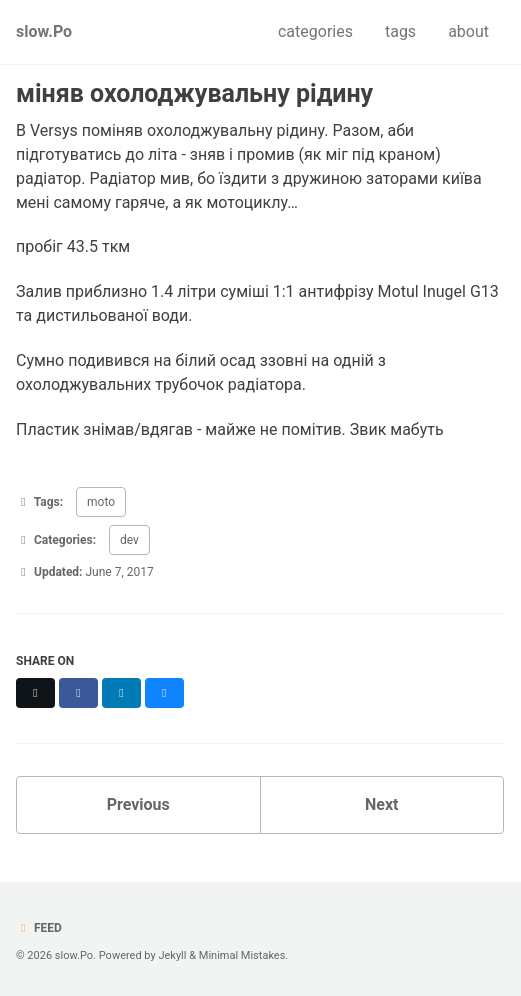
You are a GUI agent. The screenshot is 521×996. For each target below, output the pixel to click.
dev (129, 540)
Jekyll (172, 955)
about (468, 31)
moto (101, 502)
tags (400, 31)
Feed (39, 928)
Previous (138, 804)
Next (381, 804)
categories (315, 31)
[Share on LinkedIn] (121, 693)
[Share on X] (35, 693)
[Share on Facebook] (78, 693)
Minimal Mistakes (242, 955)
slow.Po (44, 31)
